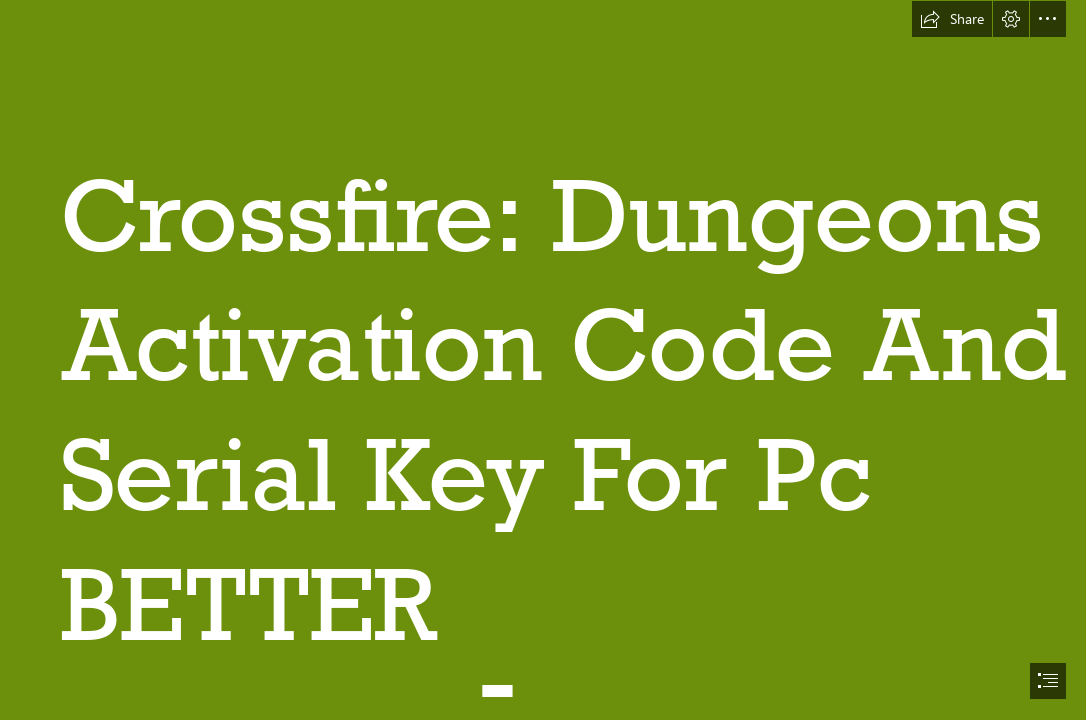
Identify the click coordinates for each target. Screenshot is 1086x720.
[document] (543, 360)
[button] (952, 19)
